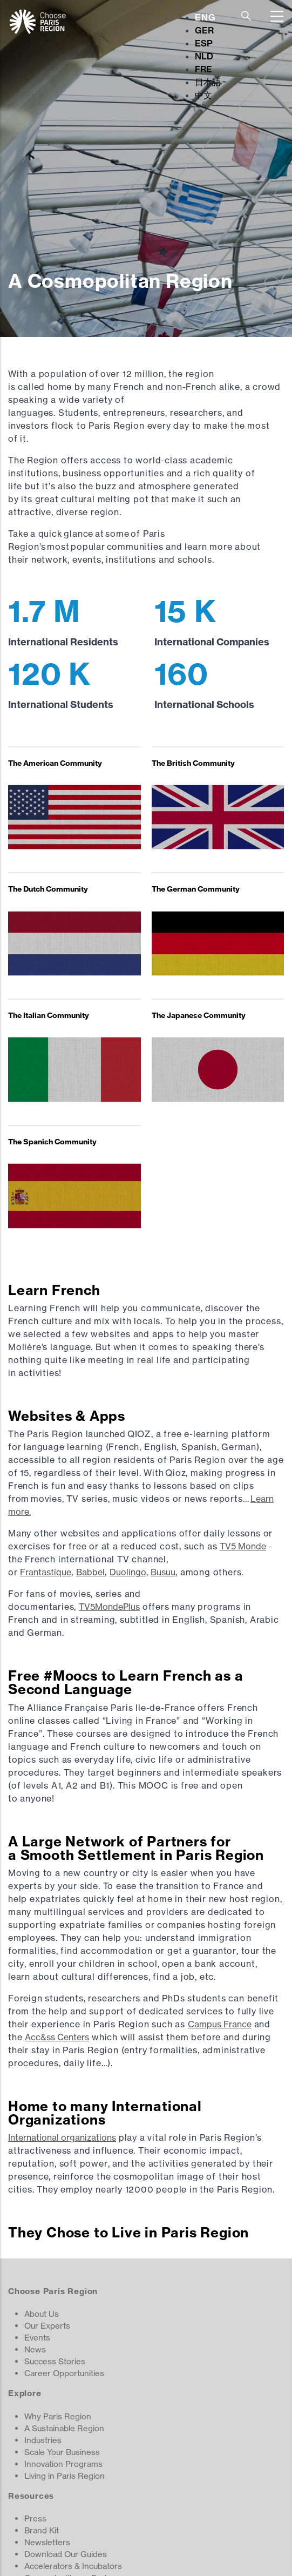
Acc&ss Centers (57, 2037)
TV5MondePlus (109, 1606)
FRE (203, 69)
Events (37, 2337)
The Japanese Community (199, 1015)
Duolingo (128, 1572)
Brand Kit (41, 2530)
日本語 (208, 82)
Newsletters (47, 2542)
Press (35, 2518)
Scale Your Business (62, 2452)
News (35, 2349)
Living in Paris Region (64, 2476)
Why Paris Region (57, 2416)
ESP (204, 43)
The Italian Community (48, 1015)
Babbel (90, 1572)
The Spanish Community (52, 1142)
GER (204, 30)
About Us (41, 2314)
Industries (43, 2440)
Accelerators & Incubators (73, 2566)
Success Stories (54, 2361)
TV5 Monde (243, 1546)
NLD (204, 56)
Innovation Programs (63, 2464)
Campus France (220, 2024)
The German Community (196, 889)
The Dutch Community (48, 889)
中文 (203, 95)
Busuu (163, 1572)
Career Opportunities (64, 2373)
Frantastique (45, 1572)
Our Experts (47, 2326)
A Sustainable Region (64, 2428)
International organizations (62, 2137)
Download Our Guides (65, 2554)
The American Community (55, 763)
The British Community (193, 763)
